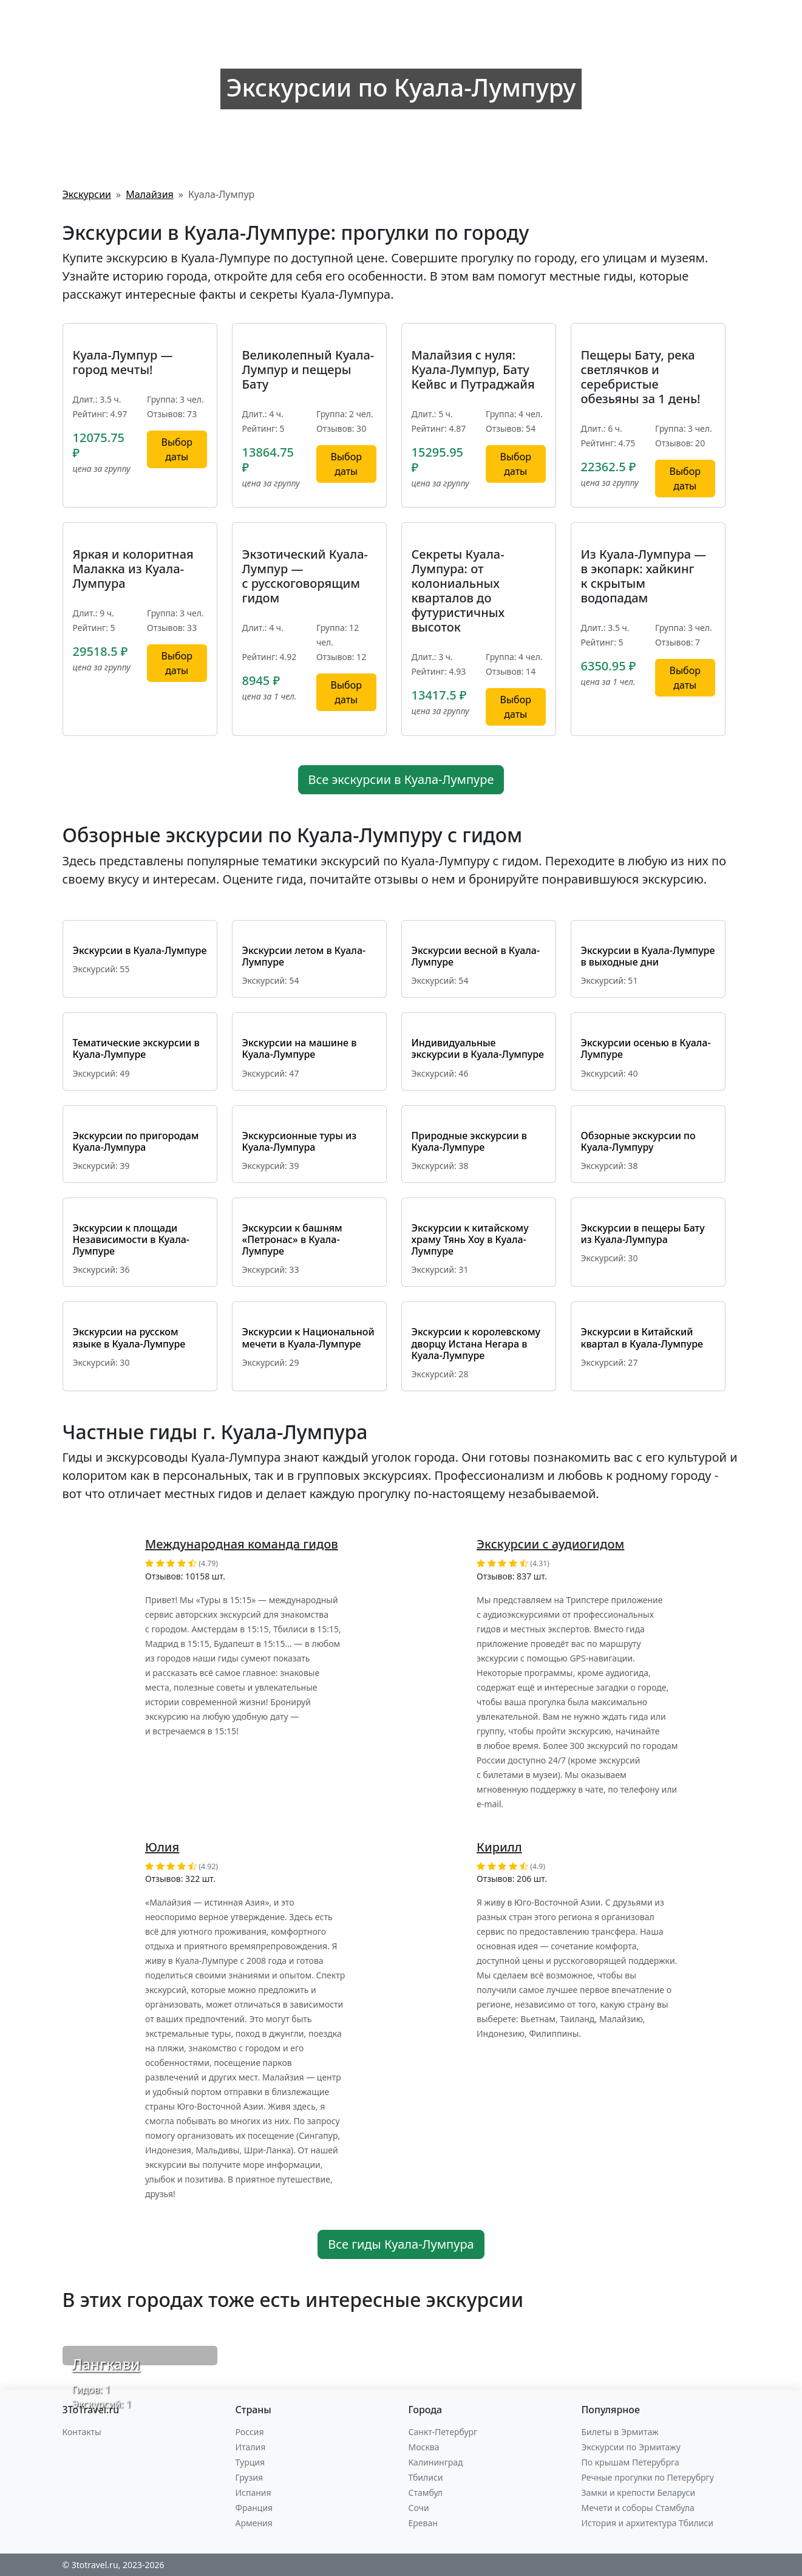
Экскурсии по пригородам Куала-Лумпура (136, 1141)
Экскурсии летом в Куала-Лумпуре (304, 956)
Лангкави (106, 2364)
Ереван (423, 2523)
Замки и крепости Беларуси (639, 2492)
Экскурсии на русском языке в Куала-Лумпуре (129, 1337)
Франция (254, 2507)
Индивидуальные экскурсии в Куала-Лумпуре (478, 1048)
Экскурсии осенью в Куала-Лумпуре (646, 1048)
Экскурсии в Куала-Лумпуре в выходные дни (648, 956)
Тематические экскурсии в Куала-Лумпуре (136, 1048)
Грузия (249, 2477)
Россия (250, 2432)
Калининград (436, 2462)
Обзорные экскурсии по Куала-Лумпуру (638, 1141)
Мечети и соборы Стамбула (638, 2507)
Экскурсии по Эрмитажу (631, 2447)
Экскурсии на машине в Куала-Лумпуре (299, 1048)
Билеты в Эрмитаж (620, 2432)
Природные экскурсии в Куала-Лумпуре (469, 1141)
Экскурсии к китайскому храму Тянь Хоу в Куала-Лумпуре (470, 1239)
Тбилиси (426, 2477)
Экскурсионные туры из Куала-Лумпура (299, 1141)
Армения (254, 2523)
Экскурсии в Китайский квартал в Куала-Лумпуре (642, 1337)
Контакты (82, 2432)
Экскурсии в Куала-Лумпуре (140, 950)
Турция (250, 2462)
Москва (424, 2447)
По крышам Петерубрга (630, 2462)
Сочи (419, 2507)
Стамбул (426, 2492)
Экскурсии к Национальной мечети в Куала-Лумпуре (308, 1337)
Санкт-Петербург (443, 2432)
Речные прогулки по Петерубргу (648, 2477)
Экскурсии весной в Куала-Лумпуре (476, 956)
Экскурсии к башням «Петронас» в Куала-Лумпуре (292, 1239)
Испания (253, 2492)
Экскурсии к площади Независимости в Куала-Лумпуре (131, 1239)
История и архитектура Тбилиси (647, 2523)
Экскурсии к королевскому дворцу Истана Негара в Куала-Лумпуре (476, 1343)
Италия (251, 2447)
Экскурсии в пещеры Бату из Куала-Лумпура (643, 1233)
